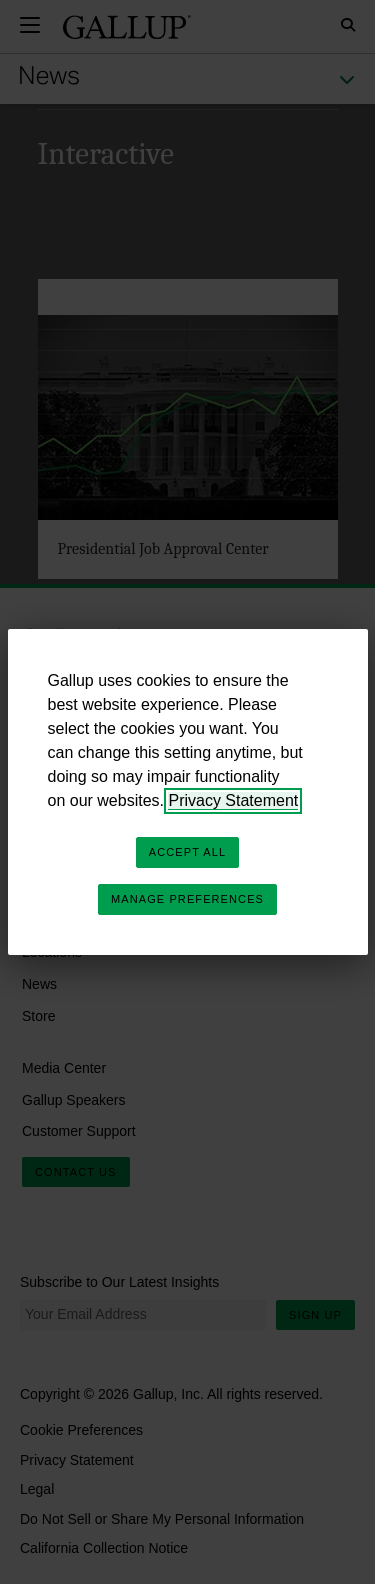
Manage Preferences (187, 899)
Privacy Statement (233, 800)
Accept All (187, 852)
